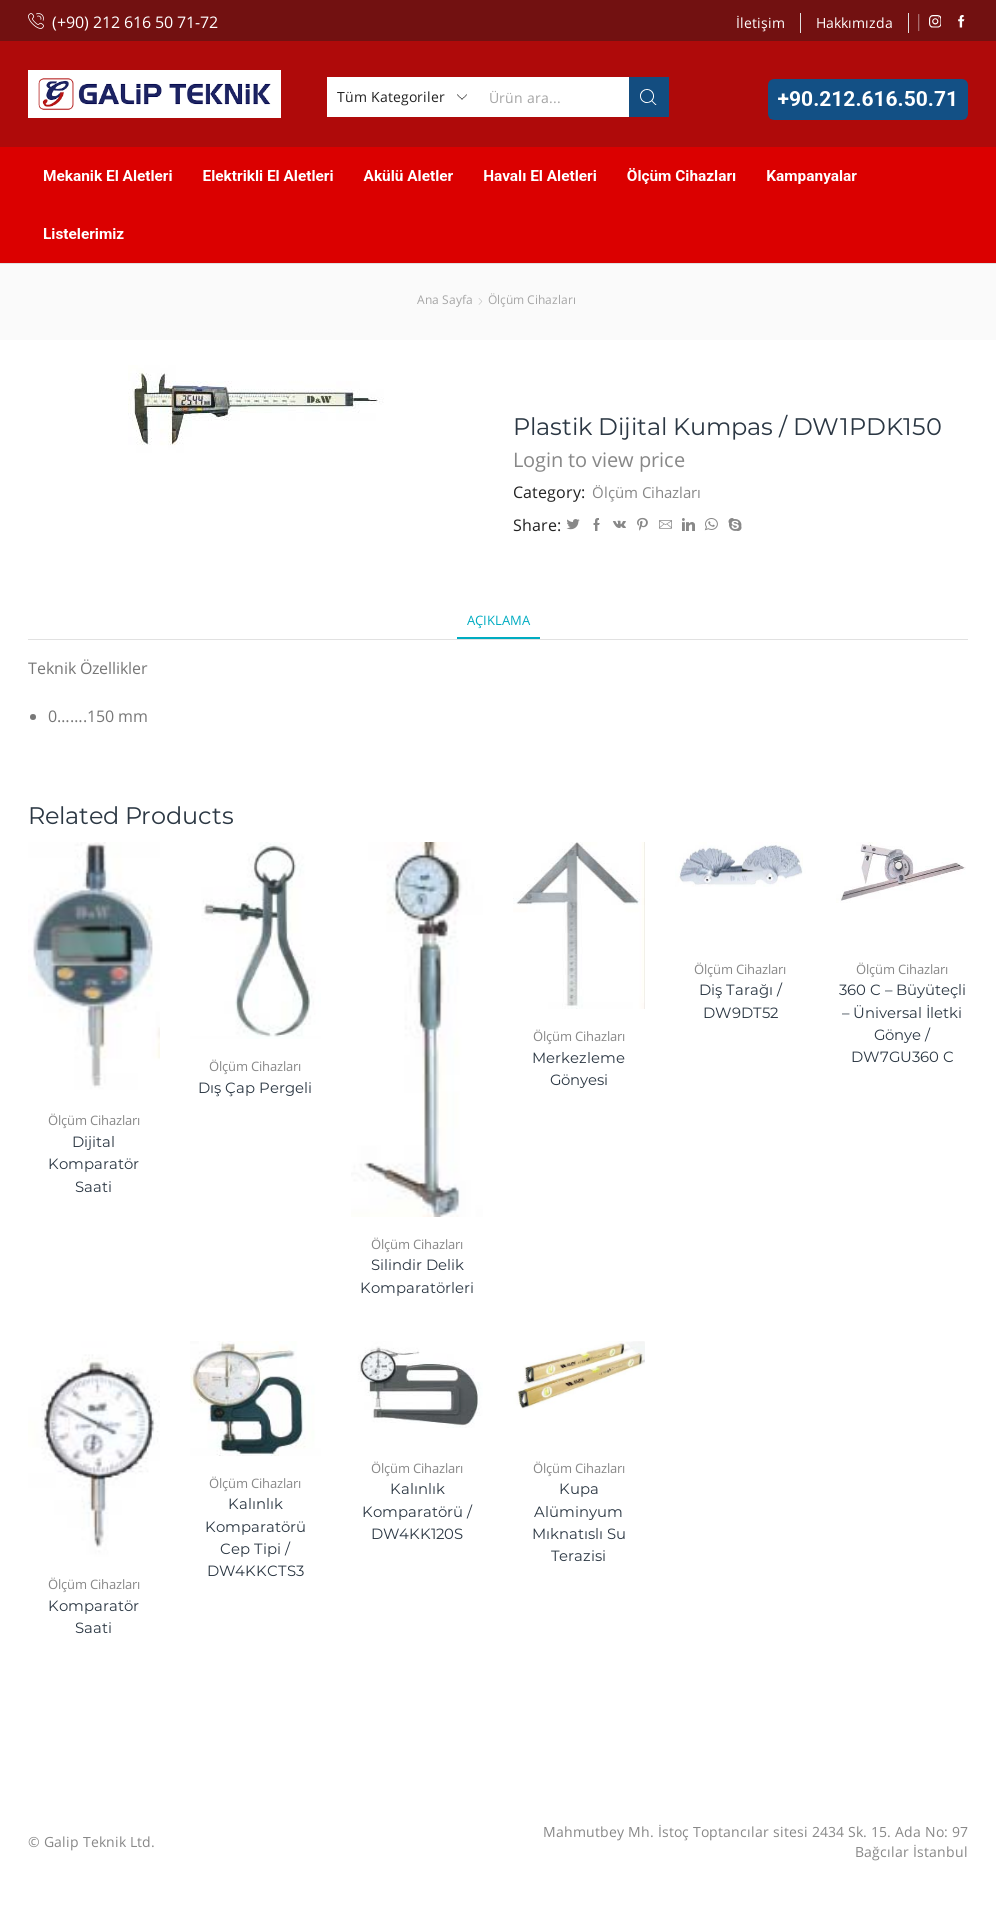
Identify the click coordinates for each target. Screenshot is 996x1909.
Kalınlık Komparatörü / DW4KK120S (417, 1517)
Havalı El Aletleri (540, 176)
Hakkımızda (854, 22)
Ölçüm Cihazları (681, 176)
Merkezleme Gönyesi (579, 1071)
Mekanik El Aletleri (108, 176)
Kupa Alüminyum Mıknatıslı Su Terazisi (579, 1529)
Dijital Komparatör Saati (93, 1167)
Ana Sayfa (445, 299)
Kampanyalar (811, 176)
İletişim (760, 22)
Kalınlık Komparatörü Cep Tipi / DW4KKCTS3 (255, 1544)
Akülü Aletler (409, 176)
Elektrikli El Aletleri (268, 176)
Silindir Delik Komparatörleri (417, 1278)
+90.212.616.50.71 (868, 99)
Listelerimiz (83, 234)
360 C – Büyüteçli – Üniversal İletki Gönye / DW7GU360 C (902, 1039)
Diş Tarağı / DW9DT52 (740, 1003)
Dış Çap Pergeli (255, 1089)
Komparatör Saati (93, 1622)
